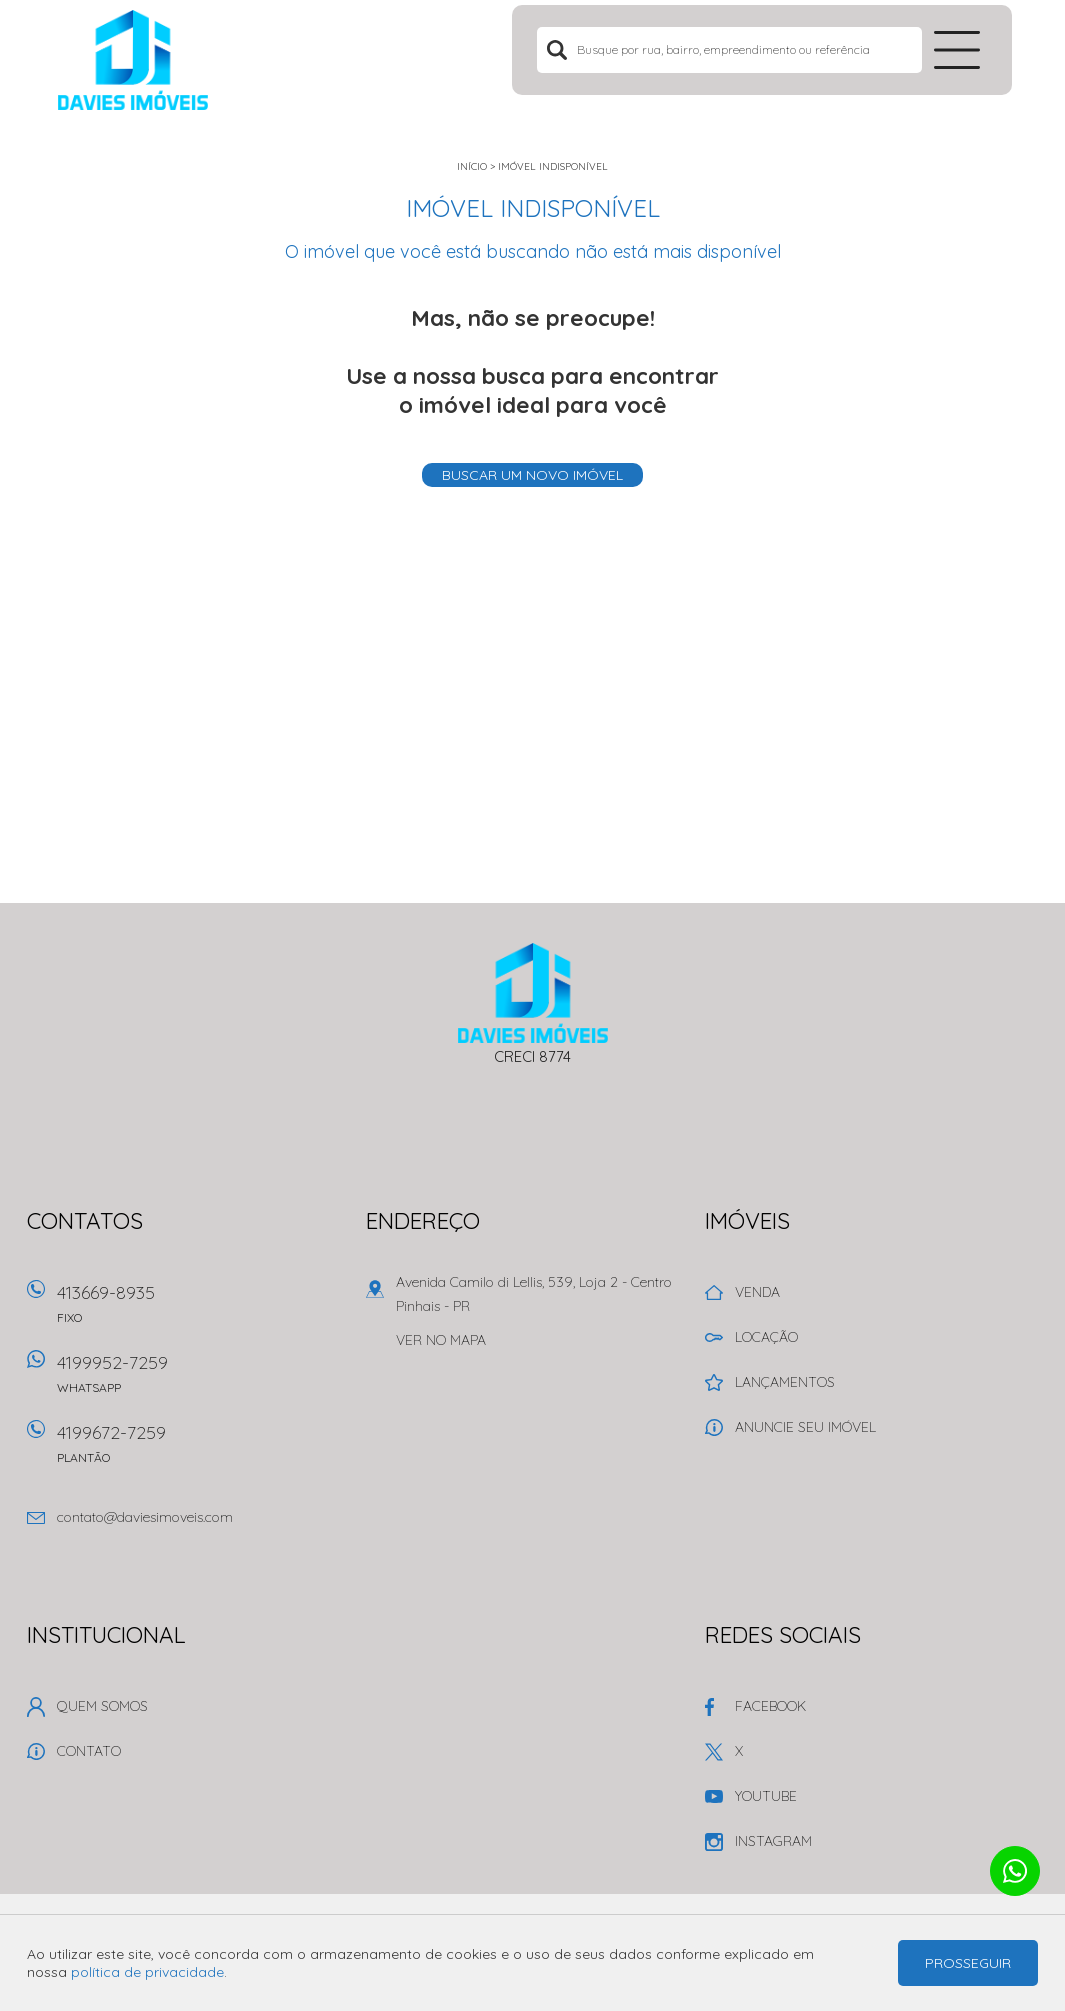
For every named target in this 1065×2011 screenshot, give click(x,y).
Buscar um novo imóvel (532, 475)
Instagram (773, 1841)
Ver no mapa (441, 1340)
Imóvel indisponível (553, 166)
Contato (89, 1751)
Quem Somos (102, 1706)
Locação (766, 1337)
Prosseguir (968, 1963)
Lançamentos (785, 1382)
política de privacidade (147, 1972)
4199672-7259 (199, 1450)
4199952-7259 (199, 1380)
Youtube (766, 1796)
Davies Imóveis (532, 993)
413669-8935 (199, 1310)
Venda (757, 1292)
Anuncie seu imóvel (805, 1427)
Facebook (770, 1706)
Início (472, 166)
